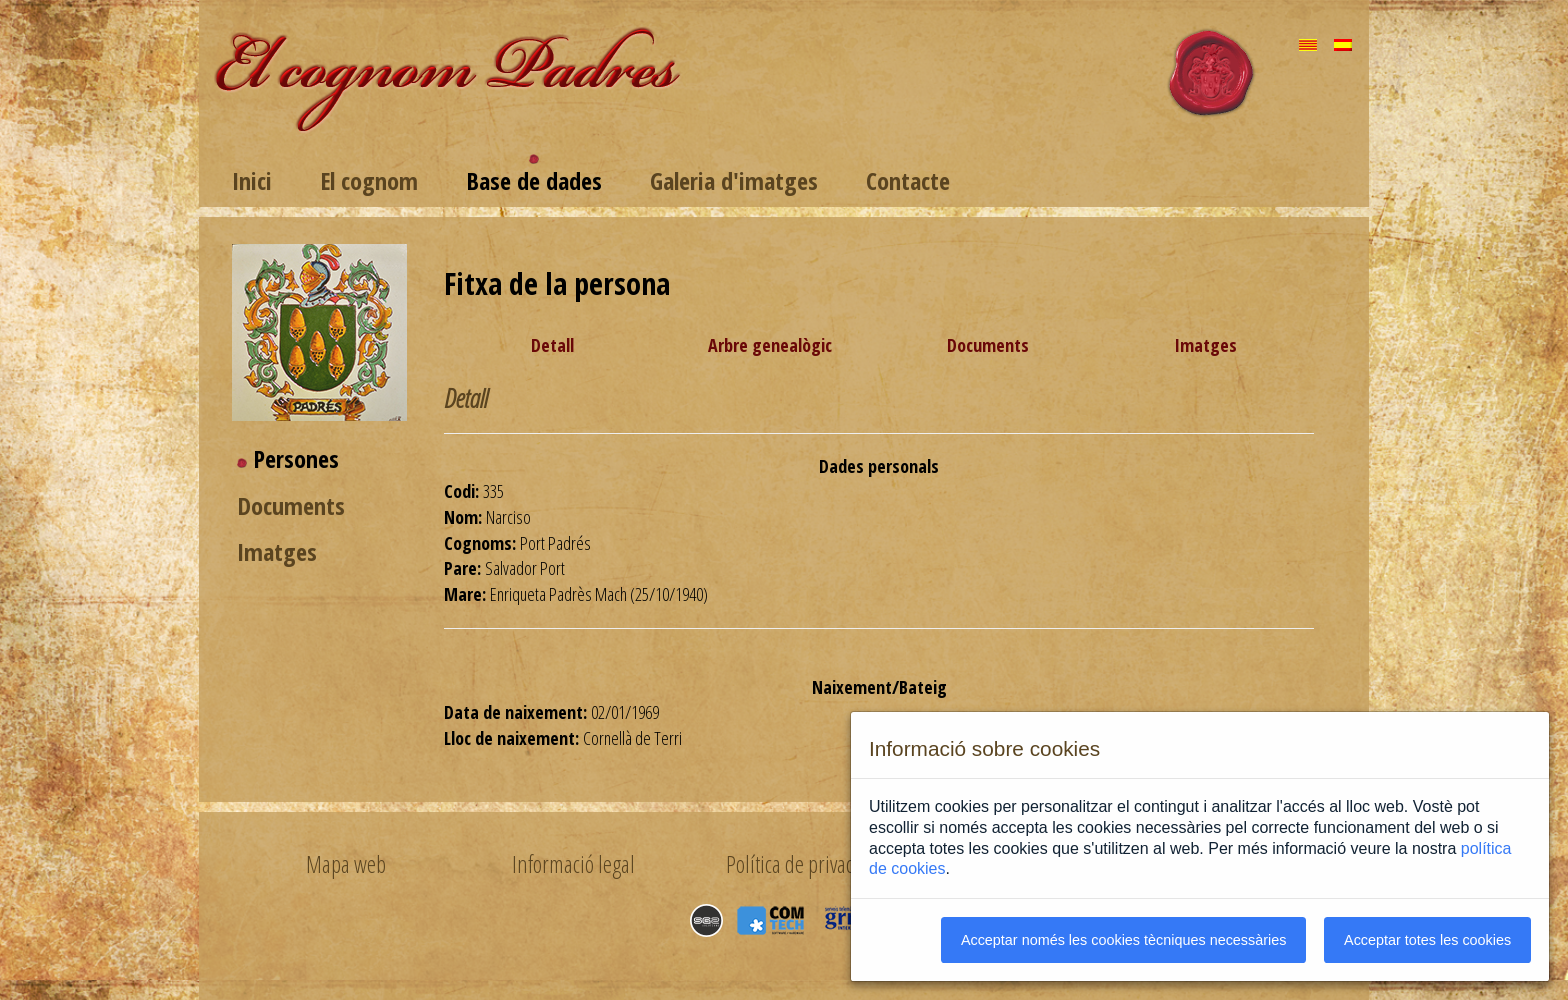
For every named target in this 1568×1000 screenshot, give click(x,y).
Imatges (277, 551)
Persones (296, 458)
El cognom (369, 180)
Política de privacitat (801, 864)
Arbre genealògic (770, 345)
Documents (291, 505)
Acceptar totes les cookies (1427, 940)
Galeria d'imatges (734, 180)
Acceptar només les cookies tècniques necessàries (1124, 940)
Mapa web (346, 864)
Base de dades (534, 180)
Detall (552, 345)
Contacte (908, 180)
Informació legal (573, 864)
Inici (252, 180)
